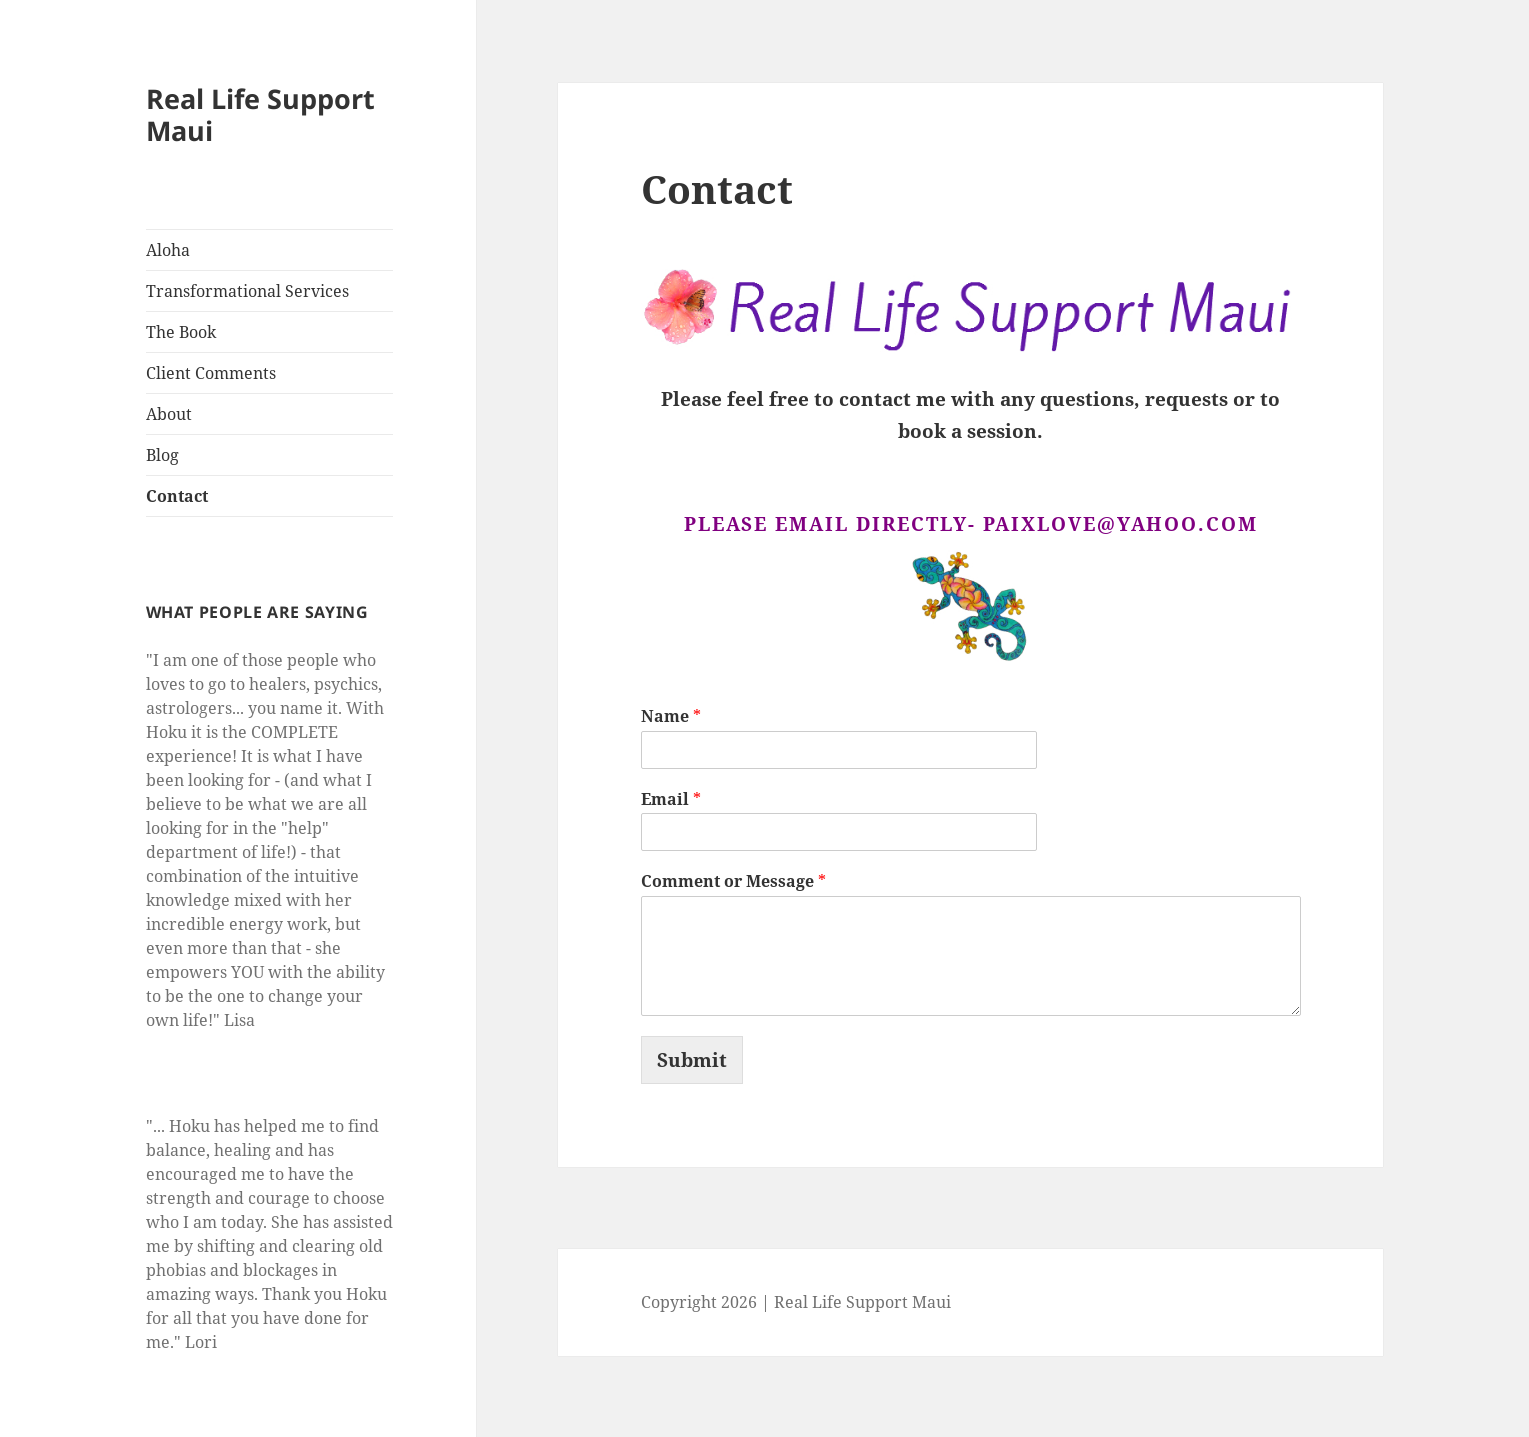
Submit (692, 1060)
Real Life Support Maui (260, 114)
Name (671, 716)
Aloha (168, 250)
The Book (181, 332)
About (169, 414)
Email (671, 799)
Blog (162, 455)
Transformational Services (247, 291)
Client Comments (211, 373)
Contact (177, 496)
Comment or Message (733, 881)
